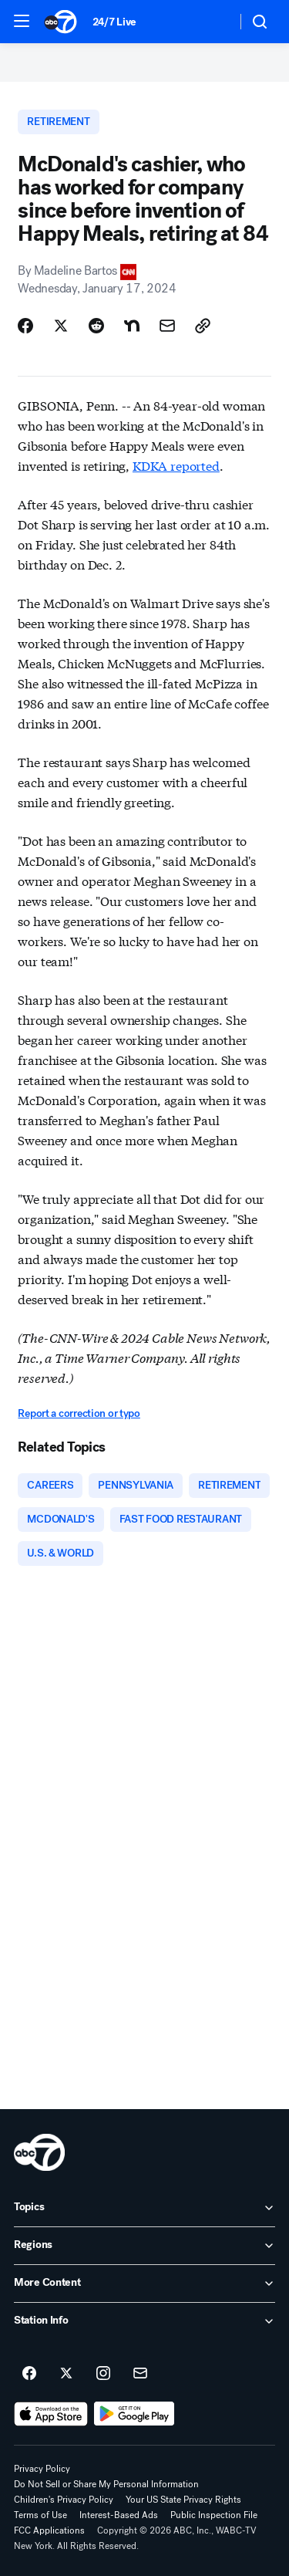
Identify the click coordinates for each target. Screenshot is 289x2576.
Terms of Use (40, 2515)
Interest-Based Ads (118, 2515)
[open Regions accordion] (144, 2246)
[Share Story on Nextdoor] (132, 326)
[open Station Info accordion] (144, 2321)
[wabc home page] (39, 2152)
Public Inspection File (213, 2515)
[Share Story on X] (61, 326)
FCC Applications (49, 2530)
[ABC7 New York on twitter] (66, 2373)
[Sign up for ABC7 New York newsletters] (140, 2373)
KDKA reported (176, 465)
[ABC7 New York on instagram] (103, 2373)
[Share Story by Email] (167, 326)
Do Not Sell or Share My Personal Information (106, 2484)
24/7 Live (114, 22)
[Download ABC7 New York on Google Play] (134, 2414)
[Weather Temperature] (212, 21)
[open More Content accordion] (144, 2283)
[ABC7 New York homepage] (60, 21)
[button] (21, 20)
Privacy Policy (42, 2468)
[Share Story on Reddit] (96, 326)
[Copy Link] (203, 326)
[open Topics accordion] (144, 2208)
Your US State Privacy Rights (183, 2499)
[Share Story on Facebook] (25, 326)
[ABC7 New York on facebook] (29, 2373)
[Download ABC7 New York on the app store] (51, 2414)
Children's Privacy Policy (63, 2499)
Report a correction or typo (78, 1413)
